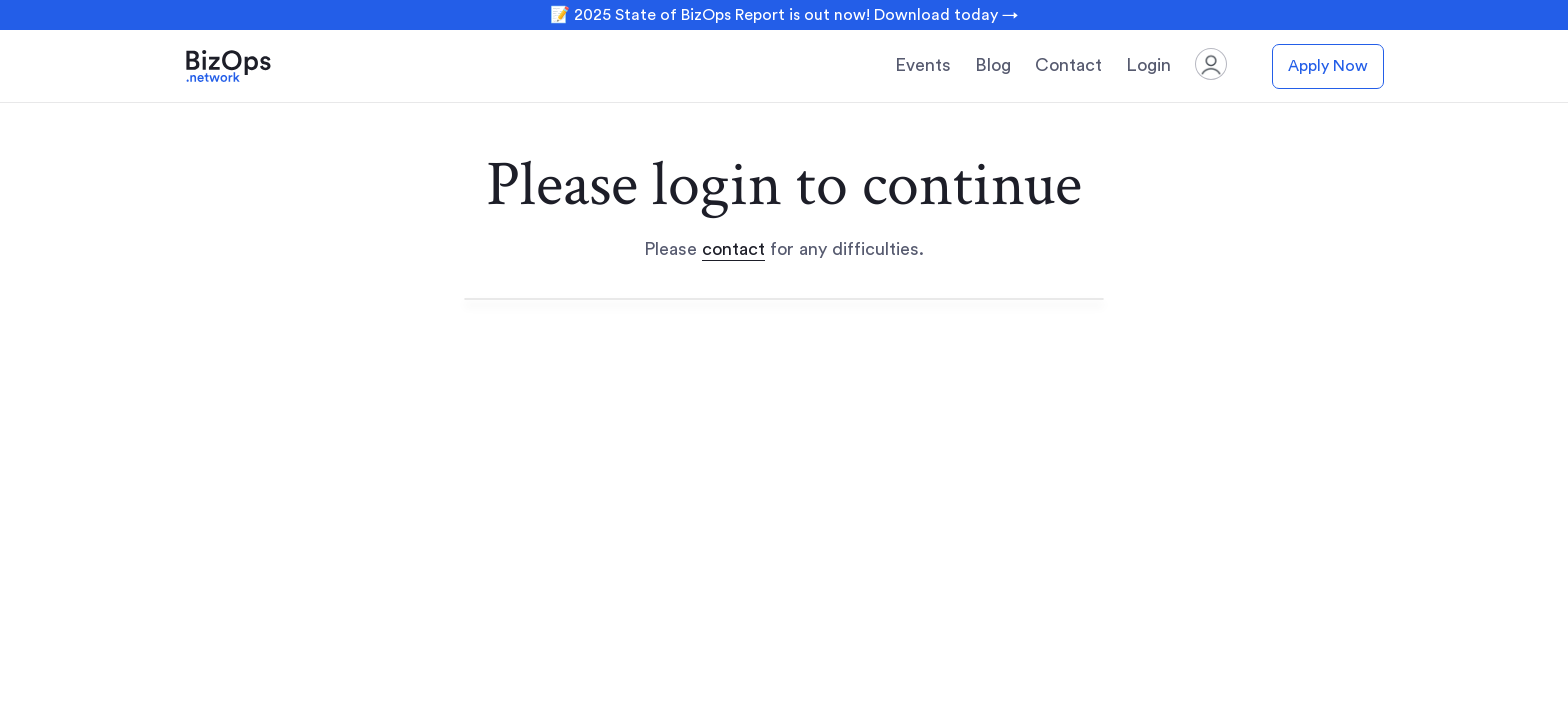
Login (1148, 65)
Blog (993, 65)
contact (733, 249)
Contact (1068, 65)
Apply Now (1328, 66)
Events (923, 65)
